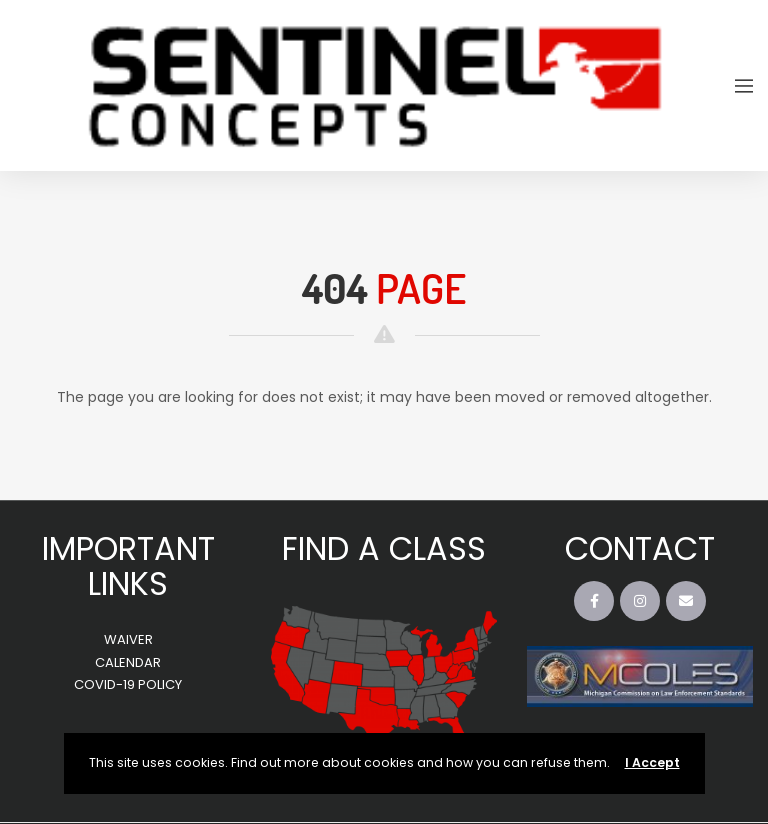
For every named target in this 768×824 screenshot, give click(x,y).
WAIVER (128, 639)
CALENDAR (128, 662)
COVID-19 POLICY (128, 684)
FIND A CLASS (384, 548)
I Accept (652, 762)
